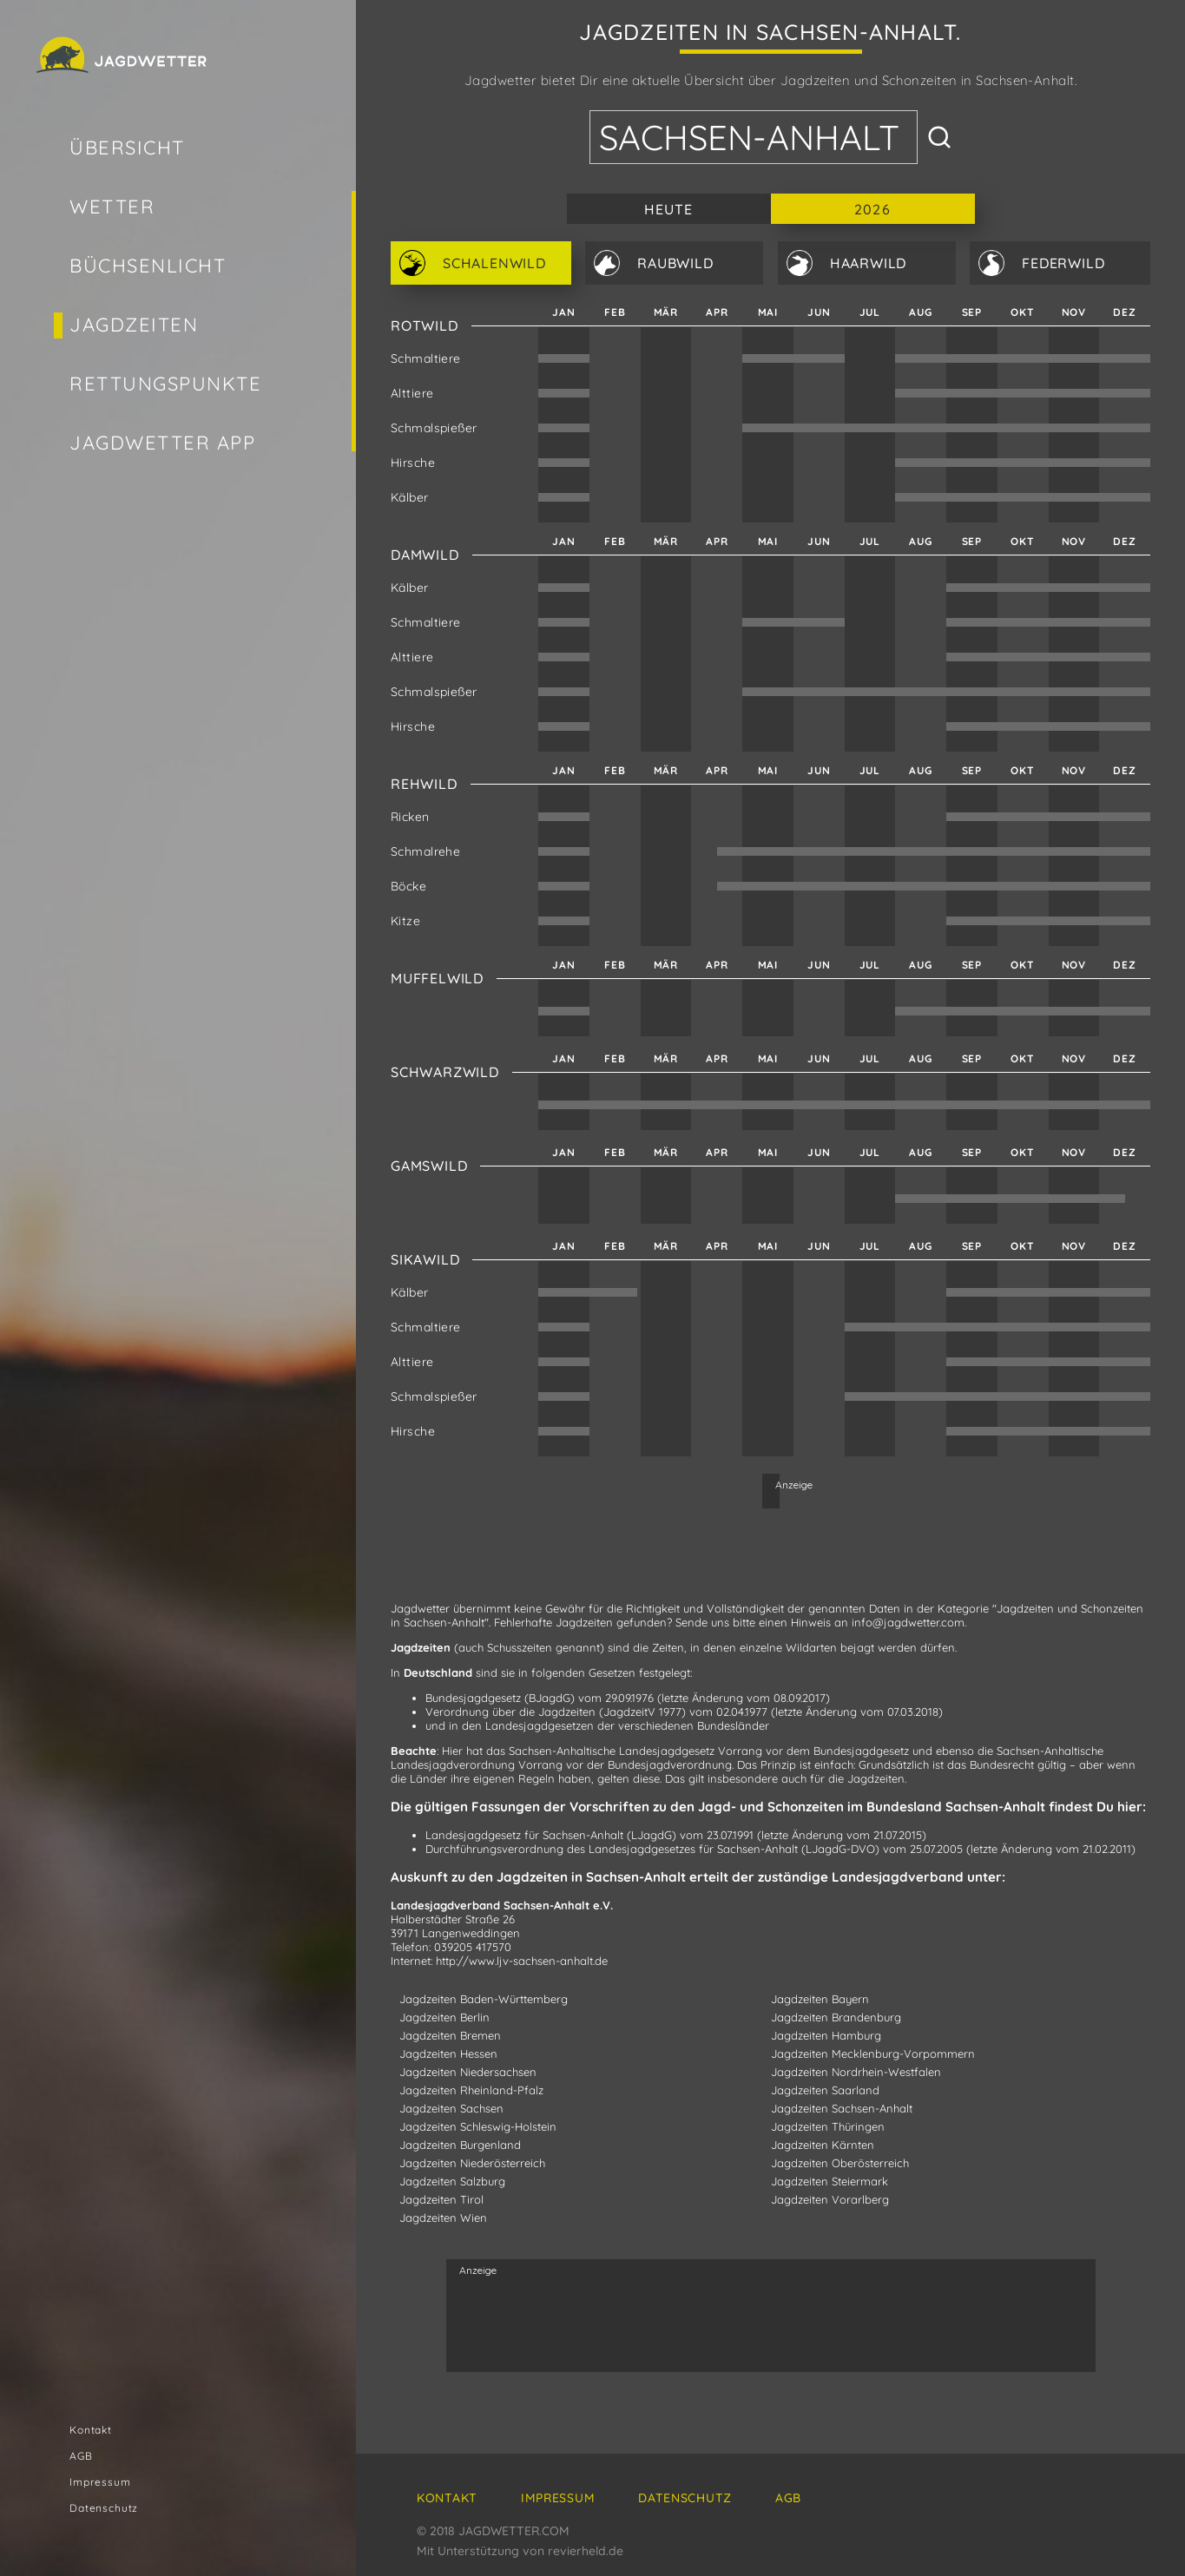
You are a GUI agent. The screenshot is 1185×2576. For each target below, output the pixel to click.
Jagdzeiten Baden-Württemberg (483, 1999)
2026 (872, 209)
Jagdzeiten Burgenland (460, 2145)
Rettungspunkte (165, 383)
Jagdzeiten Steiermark (829, 2181)
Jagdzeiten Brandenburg (836, 2017)
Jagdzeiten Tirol (441, 2199)
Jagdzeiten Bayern (820, 1999)
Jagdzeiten (133, 324)
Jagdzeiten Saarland (825, 2090)
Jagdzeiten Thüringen (828, 2126)
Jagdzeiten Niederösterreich (472, 2163)
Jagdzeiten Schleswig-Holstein (477, 2126)
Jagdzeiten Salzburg (452, 2181)
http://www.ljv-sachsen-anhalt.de (522, 1961)
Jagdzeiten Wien (443, 2217)
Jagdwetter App (162, 442)
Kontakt (90, 2429)
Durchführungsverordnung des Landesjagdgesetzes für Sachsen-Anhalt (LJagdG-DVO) (652, 1849)
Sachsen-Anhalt (749, 137)
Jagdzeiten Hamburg (826, 2035)
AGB (81, 2455)
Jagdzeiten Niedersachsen (468, 2072)
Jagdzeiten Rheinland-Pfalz (471, 2090)
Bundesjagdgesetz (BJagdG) (500, 1698)
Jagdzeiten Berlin (444, 2017)
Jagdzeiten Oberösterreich (840, 2163)
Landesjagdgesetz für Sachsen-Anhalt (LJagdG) (550, 1835)
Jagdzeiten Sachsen (451, 2108)
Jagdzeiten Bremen (450, 2035)
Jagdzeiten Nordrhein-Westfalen (856, 2072)
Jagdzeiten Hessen (448, 2053)
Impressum (100, 2481)
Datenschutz (103, 2507)
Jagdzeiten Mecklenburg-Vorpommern (873, 2053)
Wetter (112, 206)
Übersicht (127, 147)
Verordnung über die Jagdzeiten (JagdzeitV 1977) (555, 1711)
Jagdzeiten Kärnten (822, 2145)
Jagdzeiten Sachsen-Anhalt (841, 2108)
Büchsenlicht (147, 265)
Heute (669, 209)
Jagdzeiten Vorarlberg (830, 2199)
